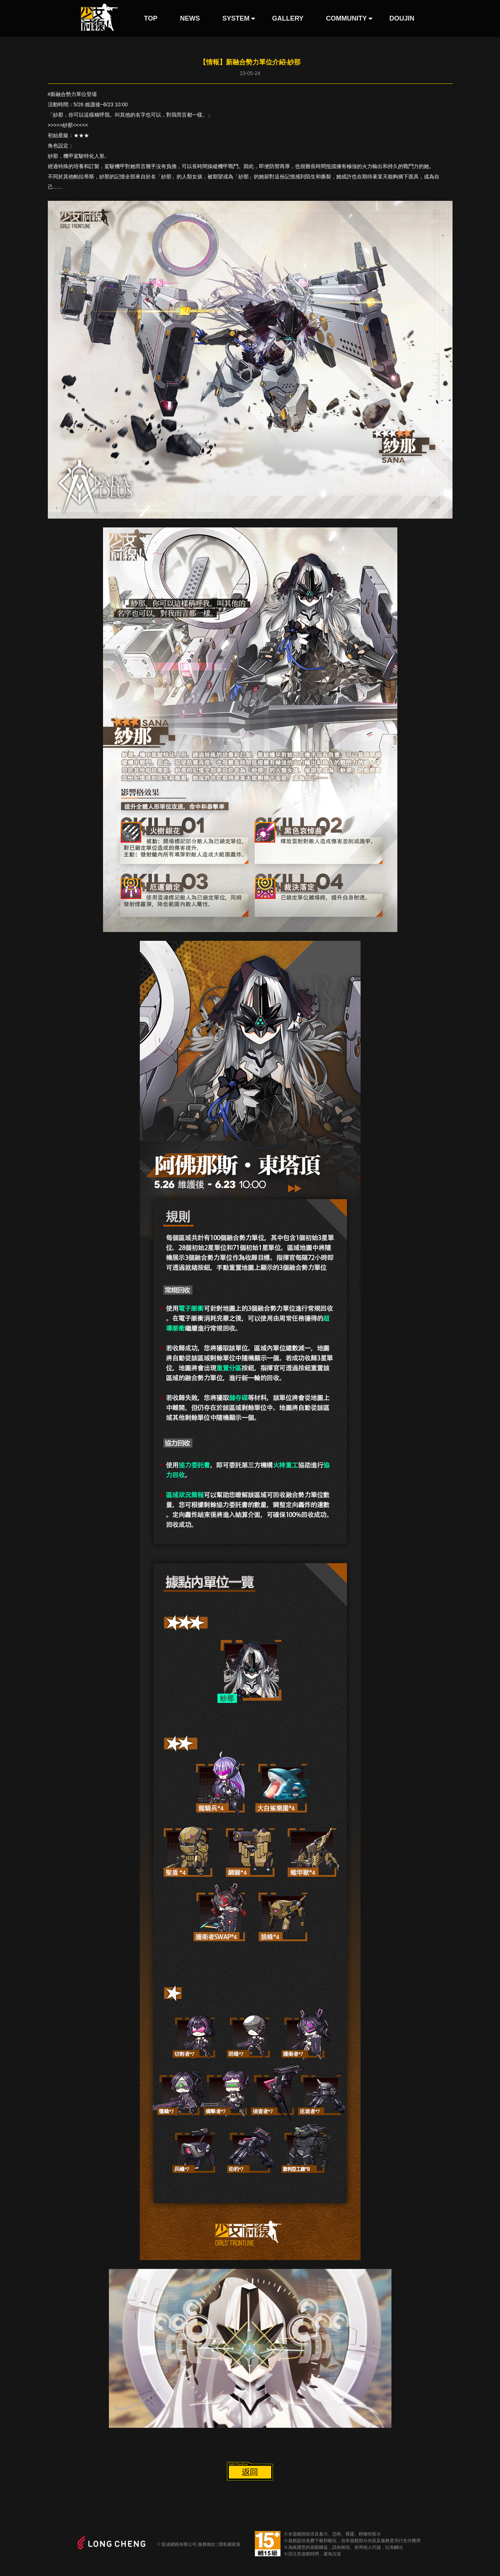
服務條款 (207, 2544)
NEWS (190, 18)
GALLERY (288, 18)
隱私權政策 (230, 2544)
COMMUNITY (346, 18)
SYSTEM (235, 18)
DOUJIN (401, 18)
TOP (150, 18)
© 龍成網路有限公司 (177, 2544)
